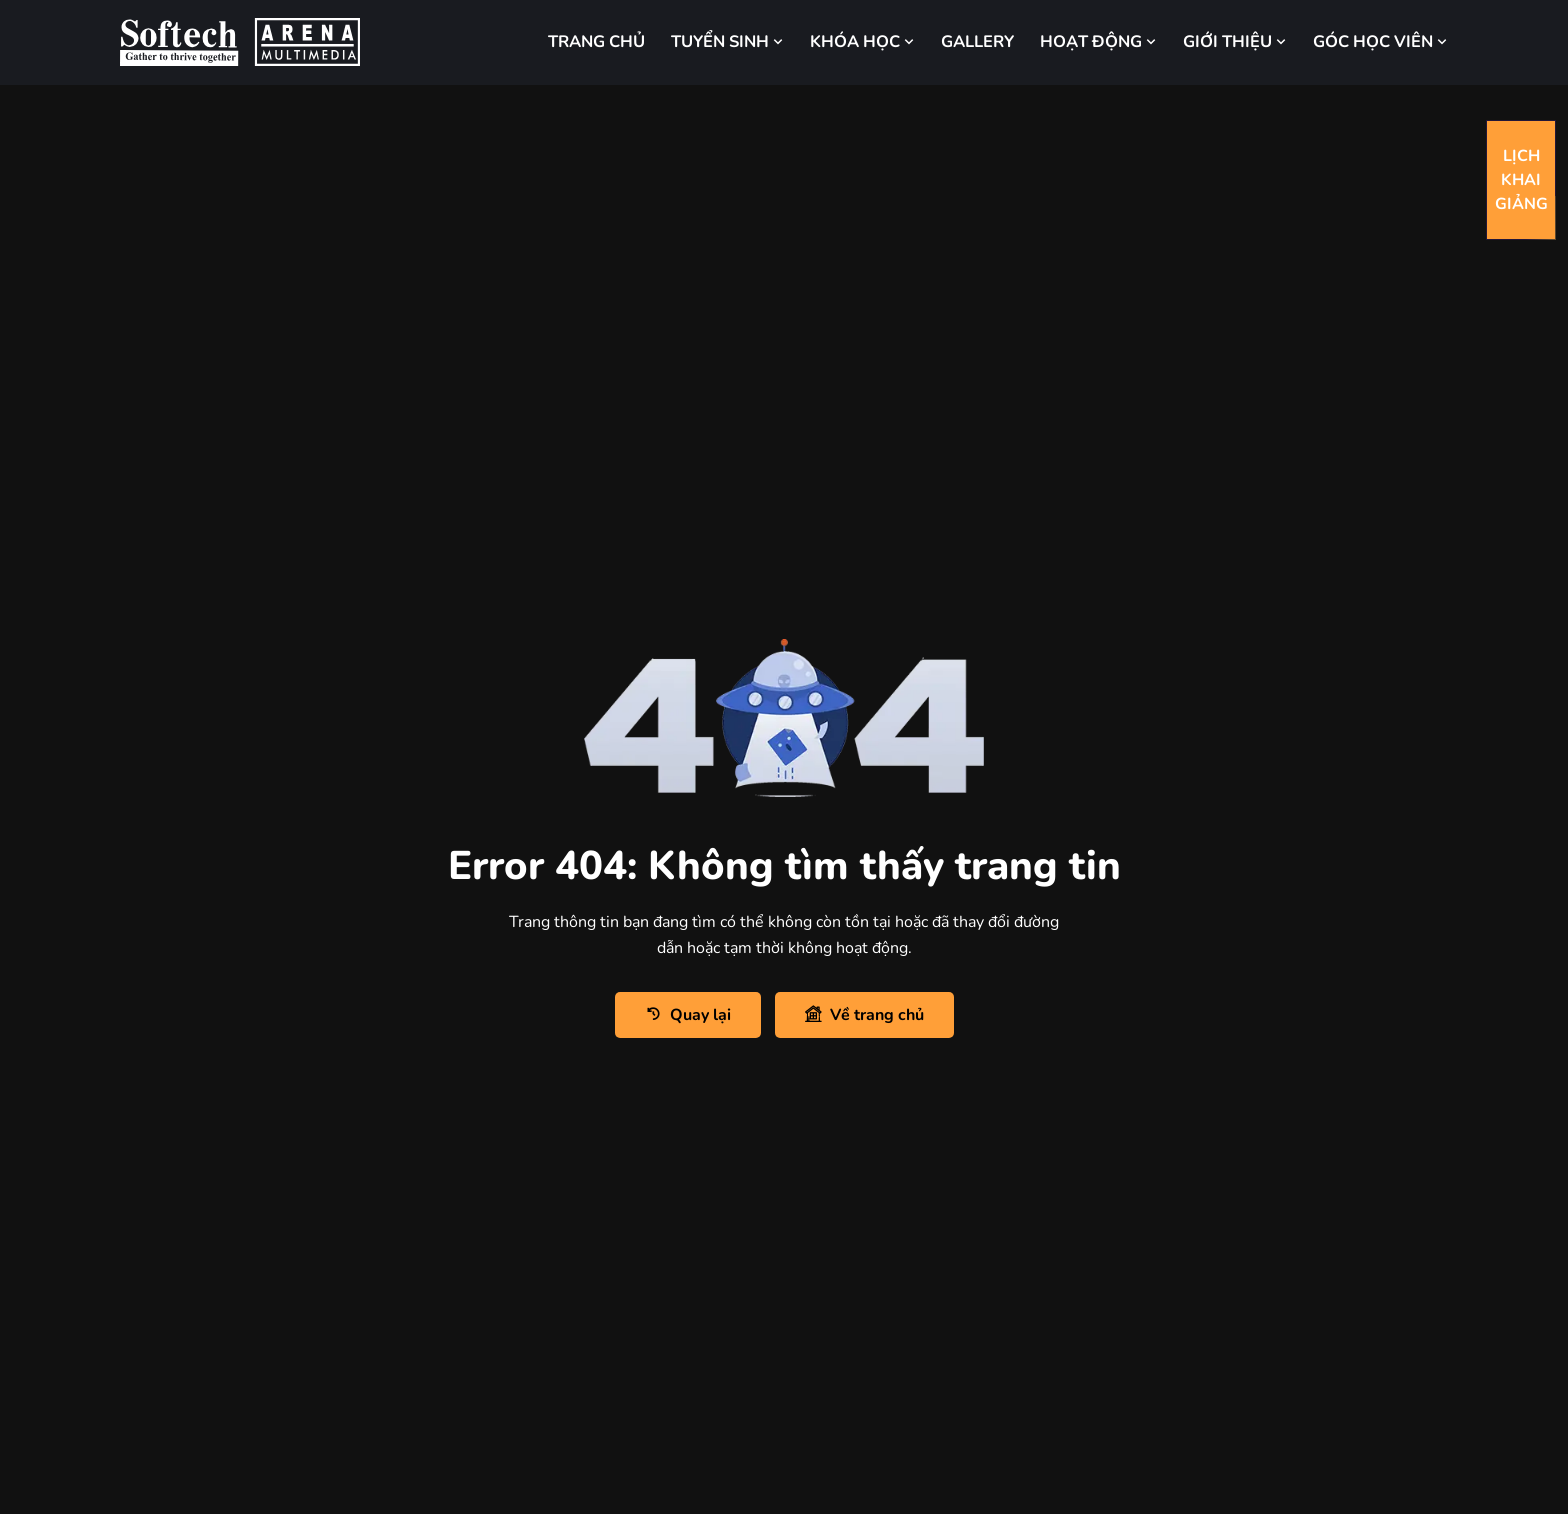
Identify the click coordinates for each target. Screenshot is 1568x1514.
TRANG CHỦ (596, 41)
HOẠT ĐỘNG (1098, 41)
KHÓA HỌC (862, 41)
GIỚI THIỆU (1235, 41)
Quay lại (688, 1014)
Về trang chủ (864, 1014)
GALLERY (977, 41)
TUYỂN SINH (727, 41)
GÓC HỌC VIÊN (1380, 41)
